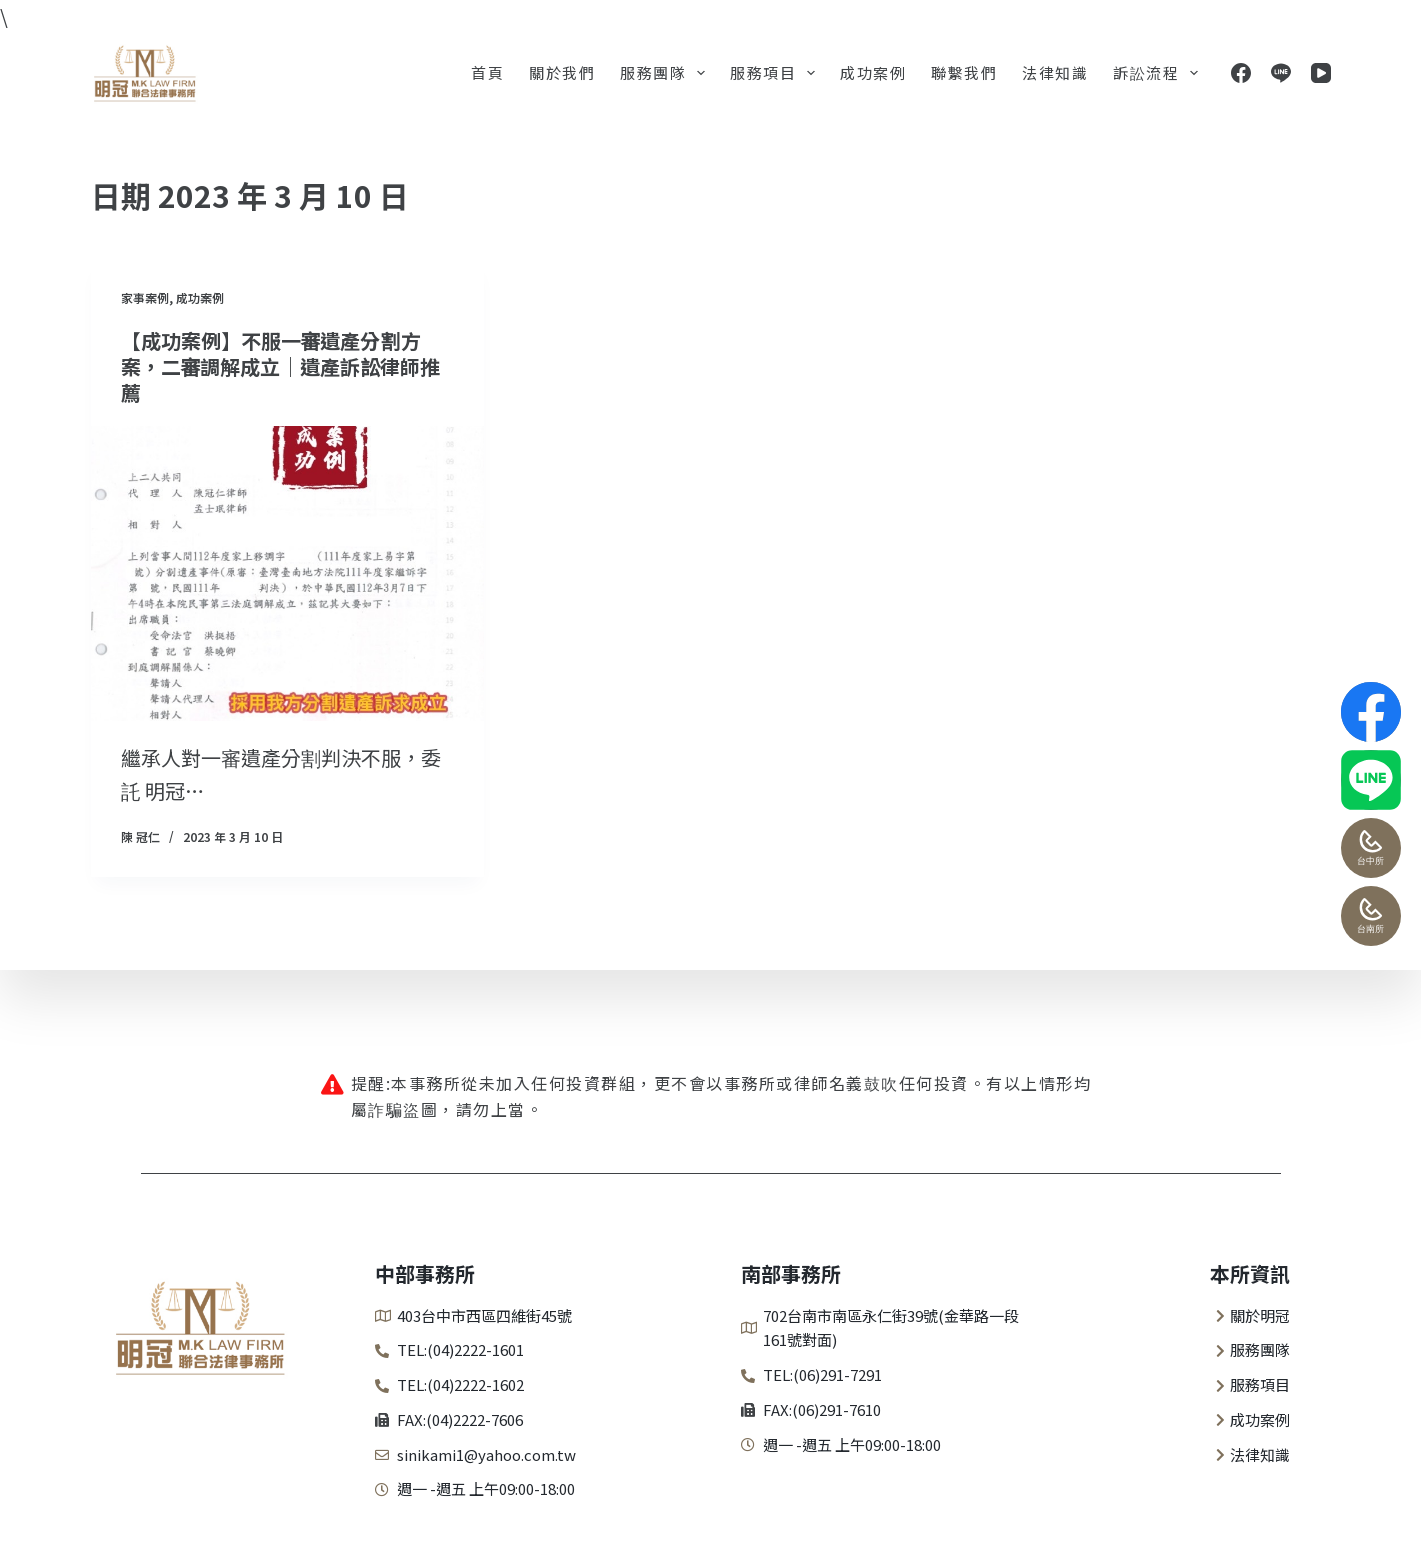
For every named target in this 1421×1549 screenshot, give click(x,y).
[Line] (1281, 73)
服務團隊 (666, 73)
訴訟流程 (1159, 73)
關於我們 (562, 72)
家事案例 (145, 297)
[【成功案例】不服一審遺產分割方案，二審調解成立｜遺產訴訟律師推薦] (287, 573)
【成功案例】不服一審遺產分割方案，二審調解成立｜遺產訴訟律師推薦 (281, 366)
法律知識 (1055, 72)
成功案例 (873, 72)
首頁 (487, 72)
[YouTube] (1321, 73)
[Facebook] (1241, 73)
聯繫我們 (964, 72)
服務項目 (776, 73)
